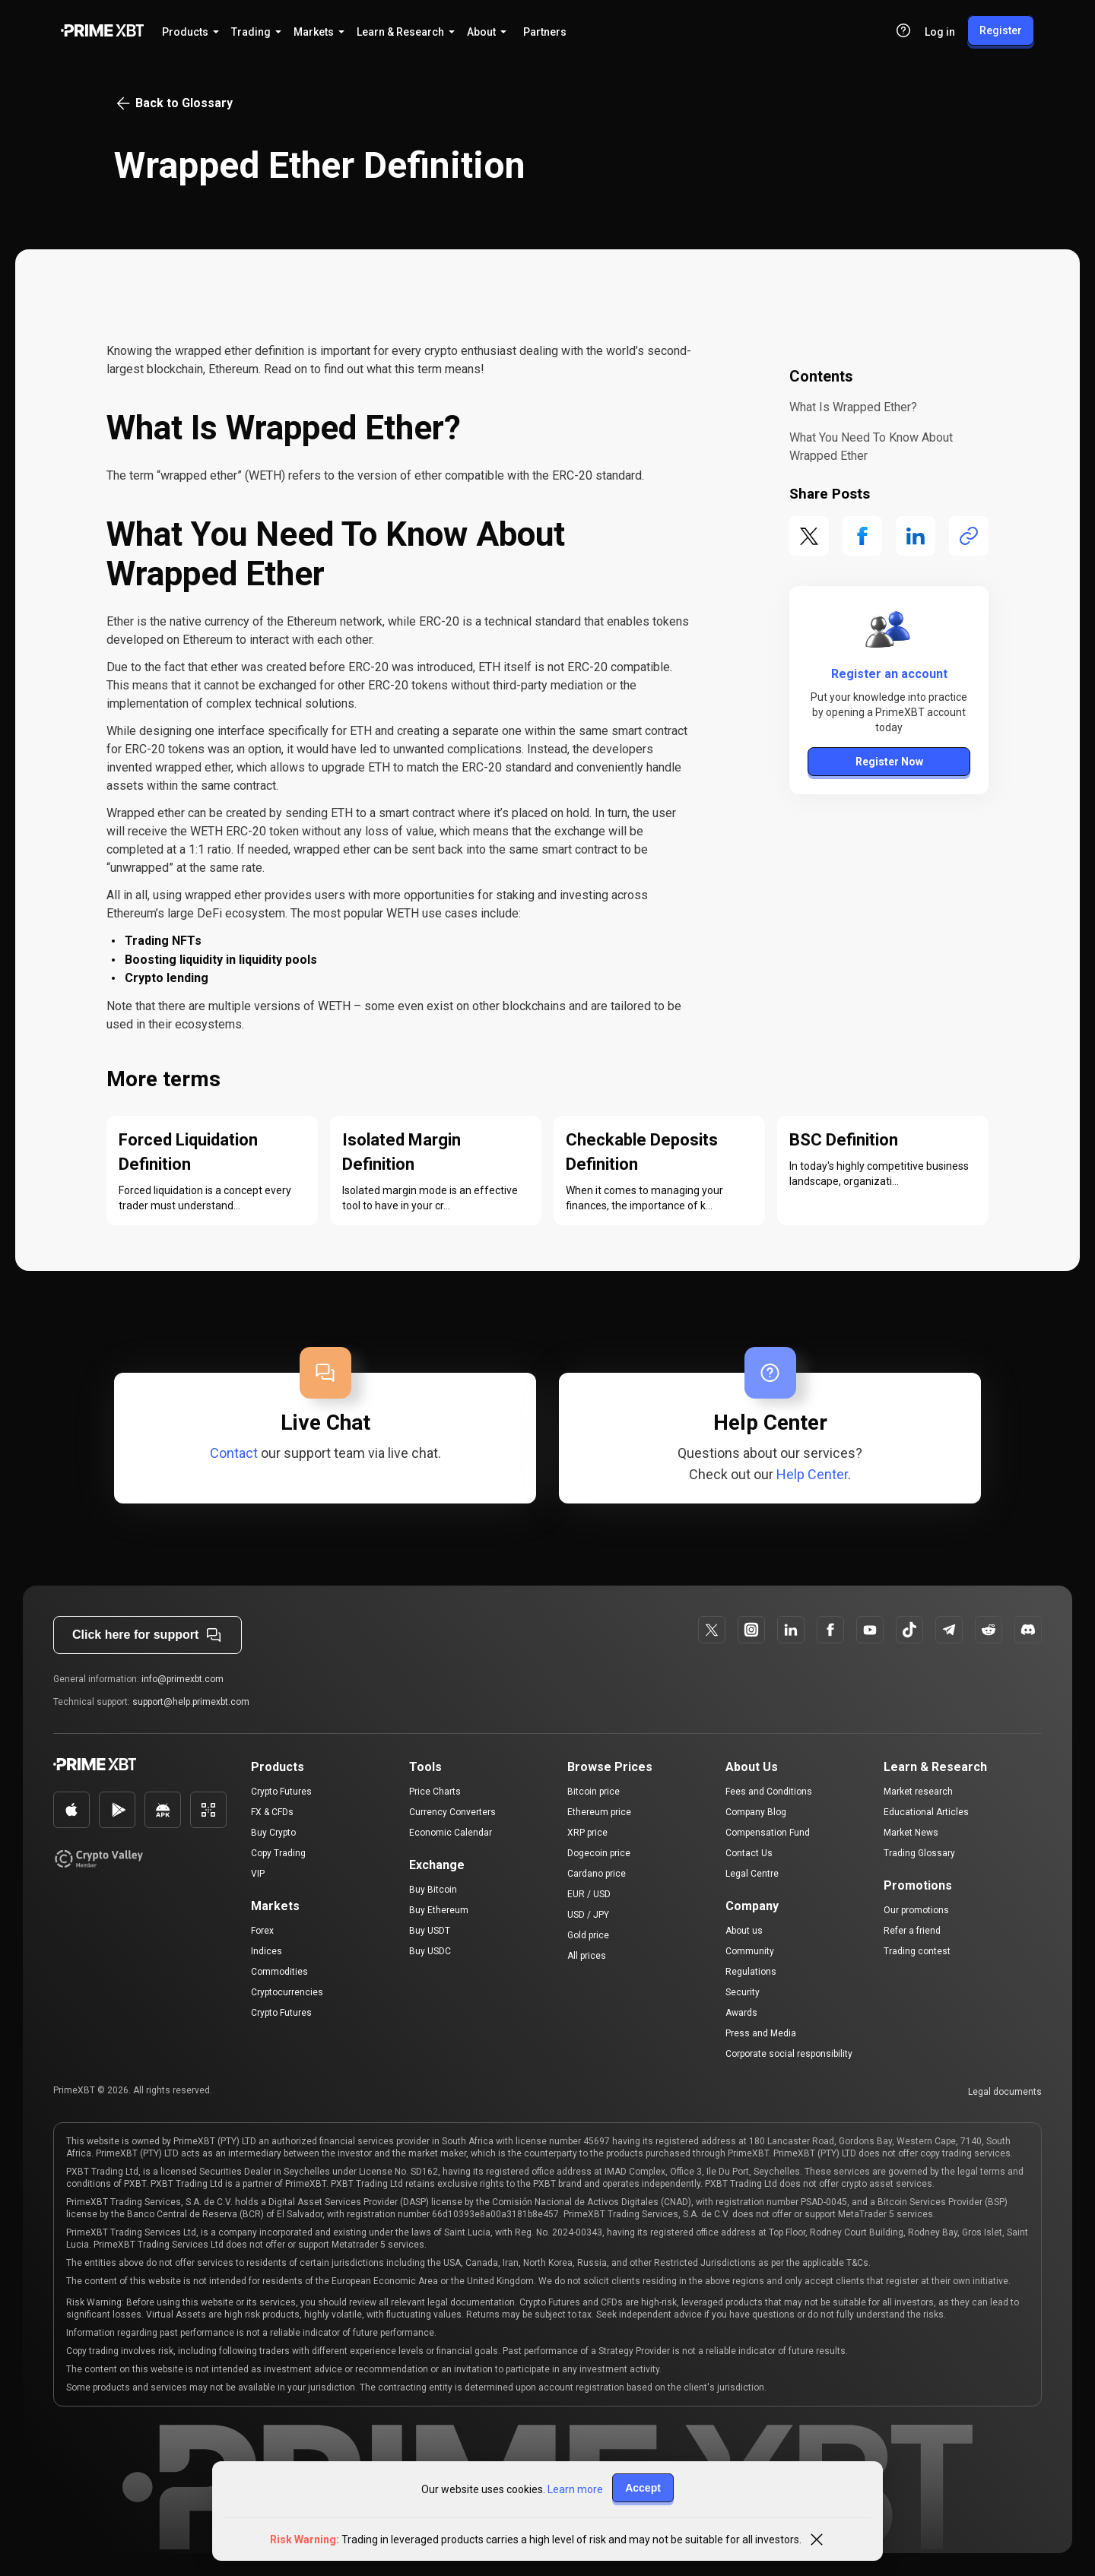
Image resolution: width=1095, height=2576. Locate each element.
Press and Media (760, 2033)
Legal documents (1005, 2091)
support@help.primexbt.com (190, 1702)
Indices (266, 1951)
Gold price (588, 1935)
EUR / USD (589, 1894)
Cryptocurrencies (287, 1992)
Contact (234, 1453)
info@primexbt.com (182, 1679)
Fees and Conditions (768, 1791)
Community (749, 1951)
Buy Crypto (273, 1832)
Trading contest (917, 1951)
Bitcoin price (593, 1791)
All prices (586, 1955)
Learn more (575, 2489)
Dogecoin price (598, 1853)
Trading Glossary (919, 1853)
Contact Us (749, 1853)
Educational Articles (926, 1812)
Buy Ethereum (438, 1910)
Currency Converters (452, 1812)
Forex (262, 1930)
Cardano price (596, 1873)
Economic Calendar (450, 1832)
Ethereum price (599, 1812)
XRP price (587, 1832)
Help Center (812, 1474)
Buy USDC (430, 1951)
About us (744, 1930)
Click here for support (147, 1635)
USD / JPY (588, 1914)
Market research (918, 1791)
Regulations (750, 1971)
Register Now (889, 762)
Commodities (279, 1971)
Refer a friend (912, 1930)
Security (742, 1992)
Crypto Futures (281, 1791)
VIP (258, 1873)
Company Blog (755, 1812)
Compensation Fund (767, 1832)
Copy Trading (278, 1853)
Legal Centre (752, 1873)
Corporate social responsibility (788, 2053)
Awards (741, 2012)
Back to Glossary (173, 103)
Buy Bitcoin (433, 1889)
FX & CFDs (272, 1812)
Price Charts (435, 1791)
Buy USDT (429, 1930)
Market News (911, 1832)
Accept (643, 2488)
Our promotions (916, 1910)
